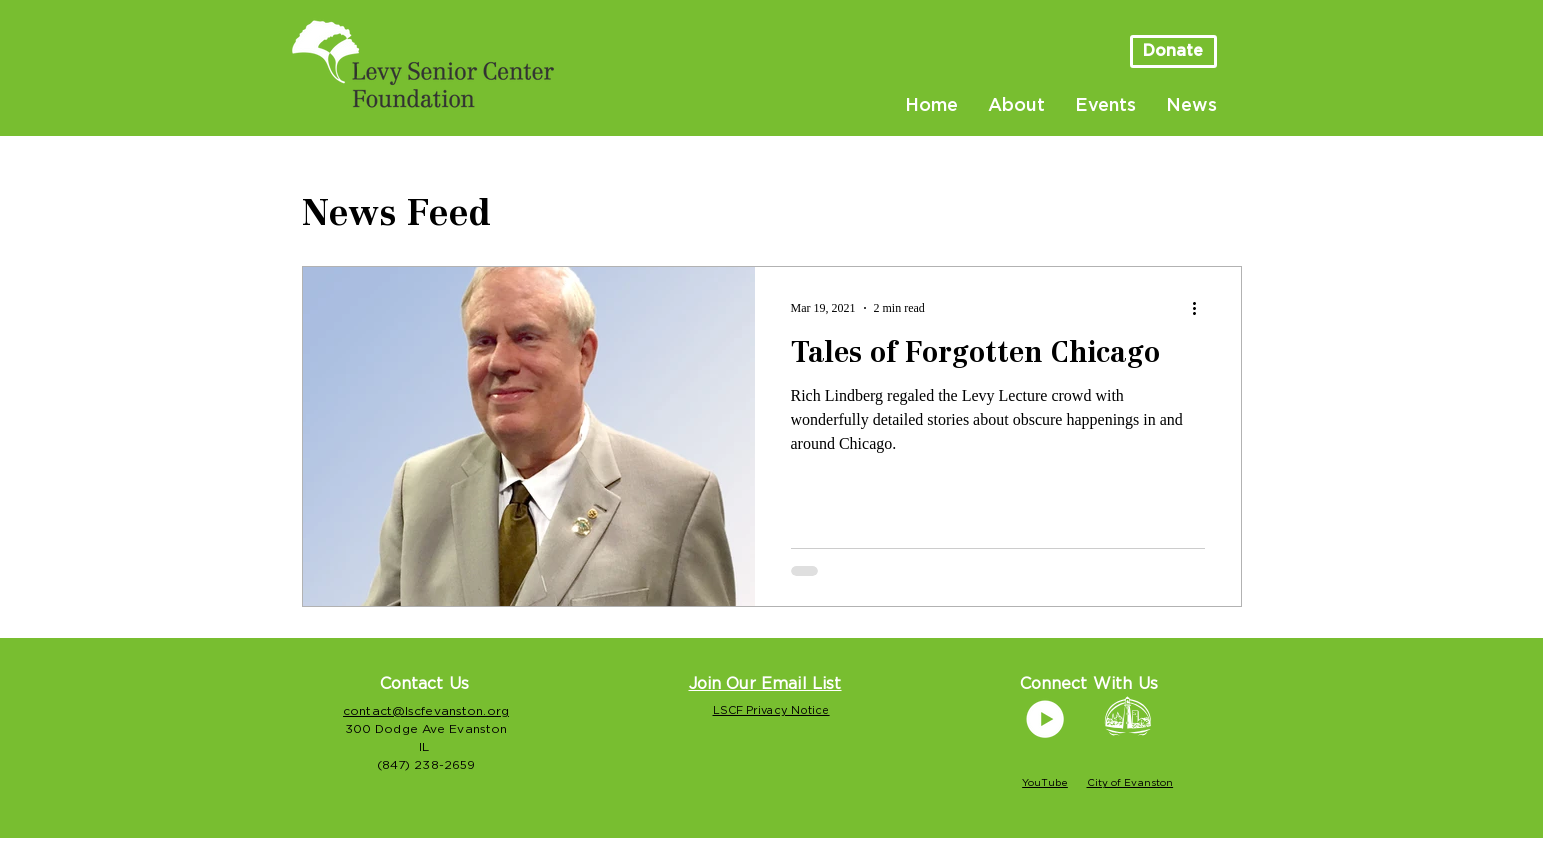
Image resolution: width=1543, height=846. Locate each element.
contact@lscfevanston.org (426, 711)
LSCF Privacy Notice (771, 710)
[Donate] (1173, 51)
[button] (765, 683)
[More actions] (1202, 308)
